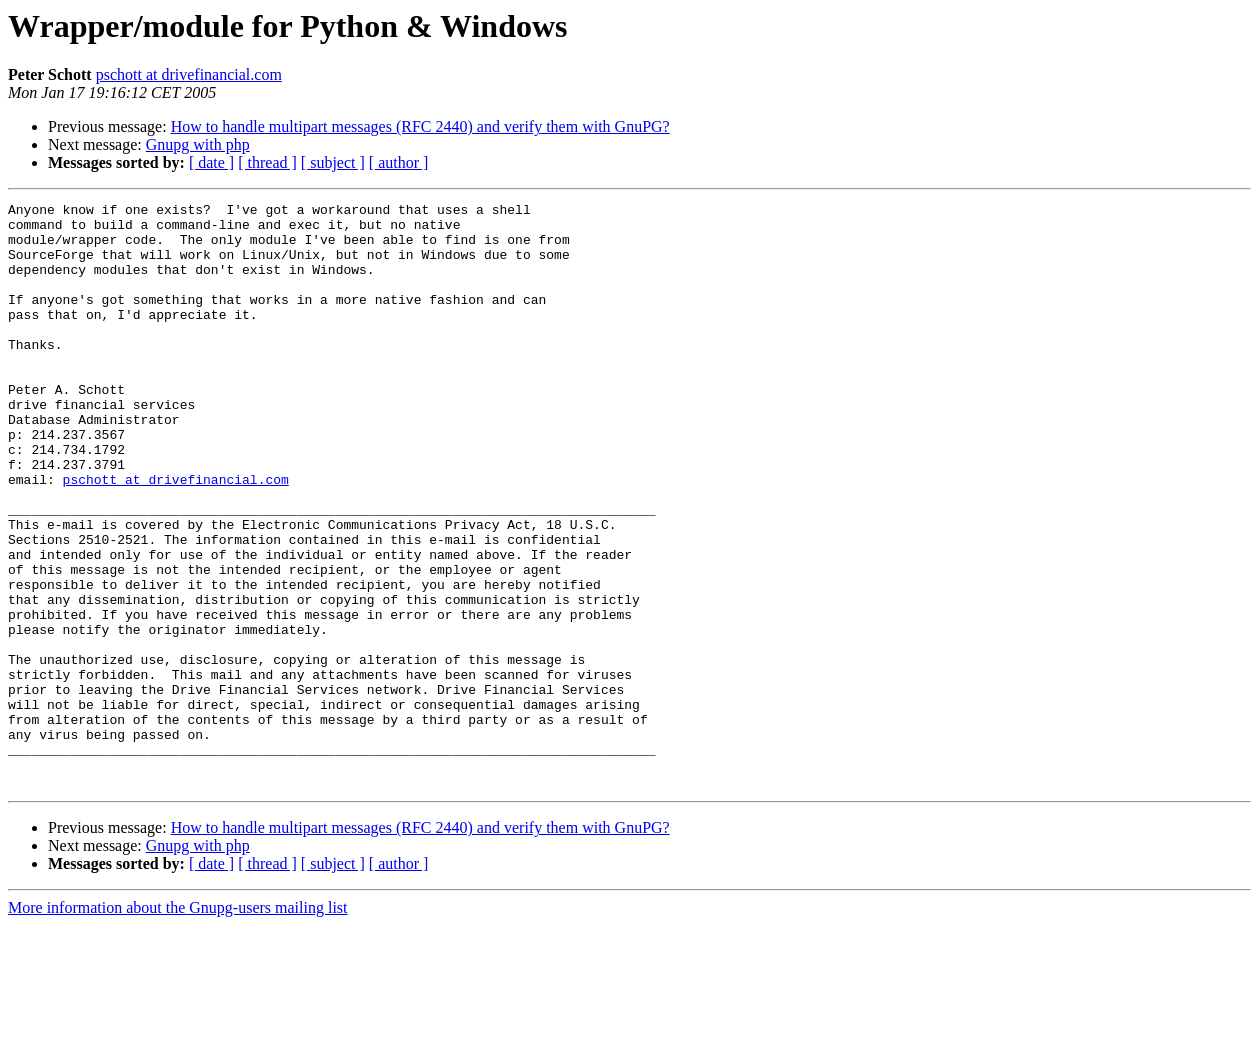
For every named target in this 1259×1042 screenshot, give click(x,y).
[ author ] (399, 162)
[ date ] (211, 162)
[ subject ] (333, 162)
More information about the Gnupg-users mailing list (178, 1024)
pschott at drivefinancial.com (189, 74)
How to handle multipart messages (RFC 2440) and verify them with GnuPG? (420, 126)
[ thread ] (267, 162)
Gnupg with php (198, 144)
